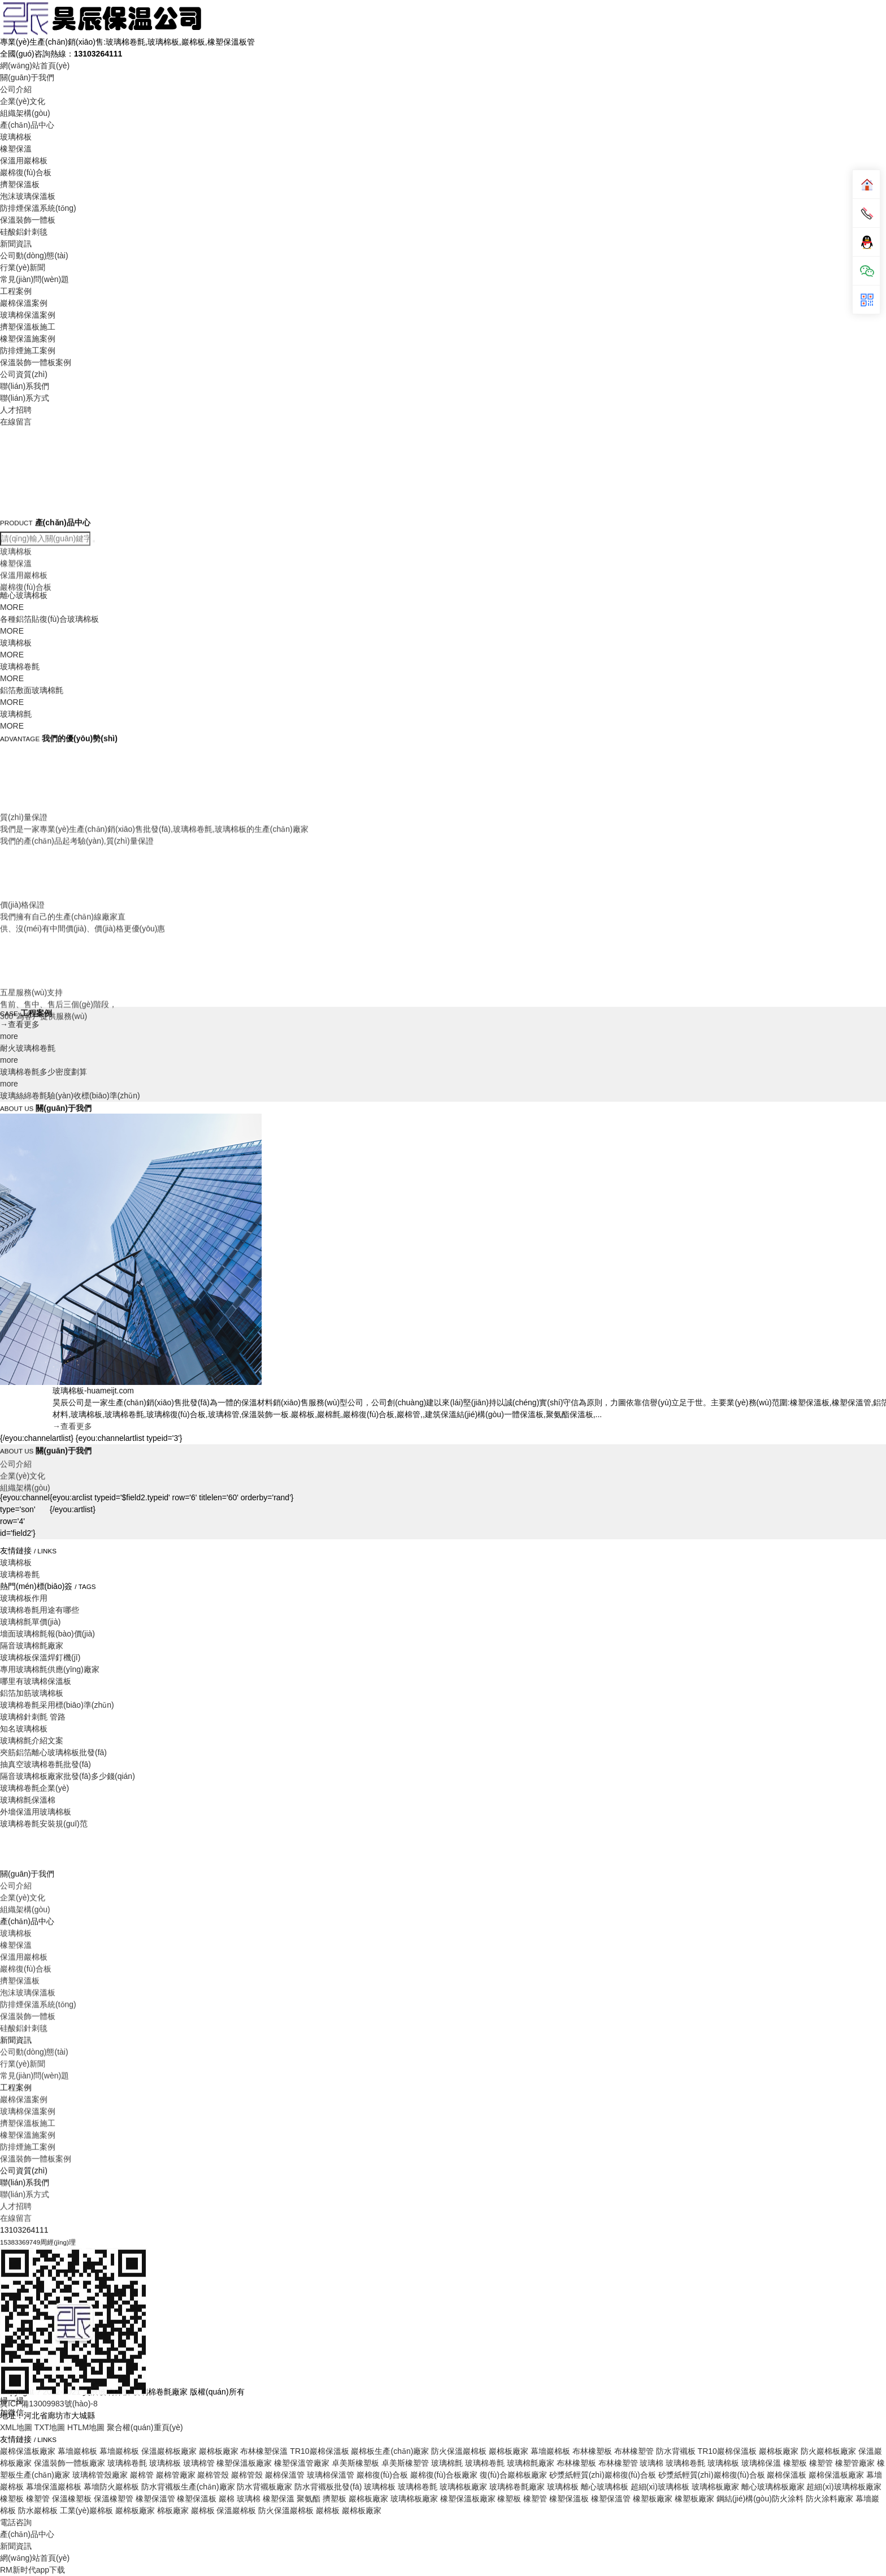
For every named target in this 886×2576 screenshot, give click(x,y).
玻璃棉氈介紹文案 (31, 1740)
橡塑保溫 (16, 148)
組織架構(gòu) (25, 113)
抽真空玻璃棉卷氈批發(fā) (45, 1764)
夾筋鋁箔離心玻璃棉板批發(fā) (53, 1752)
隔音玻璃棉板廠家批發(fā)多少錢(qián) (67, 1776)
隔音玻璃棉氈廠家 (31, 1645)
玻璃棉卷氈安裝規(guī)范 (44, 1823)
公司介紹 (16, 89)
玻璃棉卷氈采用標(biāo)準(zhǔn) (57, 1704)
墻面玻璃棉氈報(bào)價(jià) (47, 1633)
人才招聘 (16, 409)
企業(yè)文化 (22, 101)
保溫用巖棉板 (23, 160)
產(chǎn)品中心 (27, 124)
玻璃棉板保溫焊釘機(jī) (40, 1657)
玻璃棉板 (16, 136)
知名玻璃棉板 (23, 1728)
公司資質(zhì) (23, 374)
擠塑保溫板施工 (27, 326)
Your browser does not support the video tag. (85, 472)
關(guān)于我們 (27, 77)
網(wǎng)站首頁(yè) (35, 65)
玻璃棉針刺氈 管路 (33, 1716)
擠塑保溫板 (20, 184)
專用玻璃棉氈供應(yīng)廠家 (49, 1669)
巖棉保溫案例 (23, 303)
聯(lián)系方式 (24, 397)
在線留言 (16, 421)
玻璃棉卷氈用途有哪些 (39, 1609)
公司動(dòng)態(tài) (34, 255)
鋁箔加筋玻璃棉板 (31, 1693)
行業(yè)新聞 (22, 267)
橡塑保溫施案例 (27, 338)
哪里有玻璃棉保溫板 (35, 1681)
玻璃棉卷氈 (20, 1574)
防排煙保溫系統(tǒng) (38, 208)
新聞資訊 (16, 243)
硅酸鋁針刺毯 (23, 231)
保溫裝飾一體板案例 (35, 362)
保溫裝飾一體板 (27, 219)
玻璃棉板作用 (23, 1598)
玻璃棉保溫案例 (27, 314)
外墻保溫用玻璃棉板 (35, 1811)
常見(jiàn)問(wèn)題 (34, 279)
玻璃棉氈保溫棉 (27, 1799)
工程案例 (16, 291)
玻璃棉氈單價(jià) (30, 1621)
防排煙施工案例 (27, 350)
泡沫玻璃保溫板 (27, 196)
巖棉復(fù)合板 (25, 172)
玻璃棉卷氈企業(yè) (34, 1788)
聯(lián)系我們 (24, 386)
